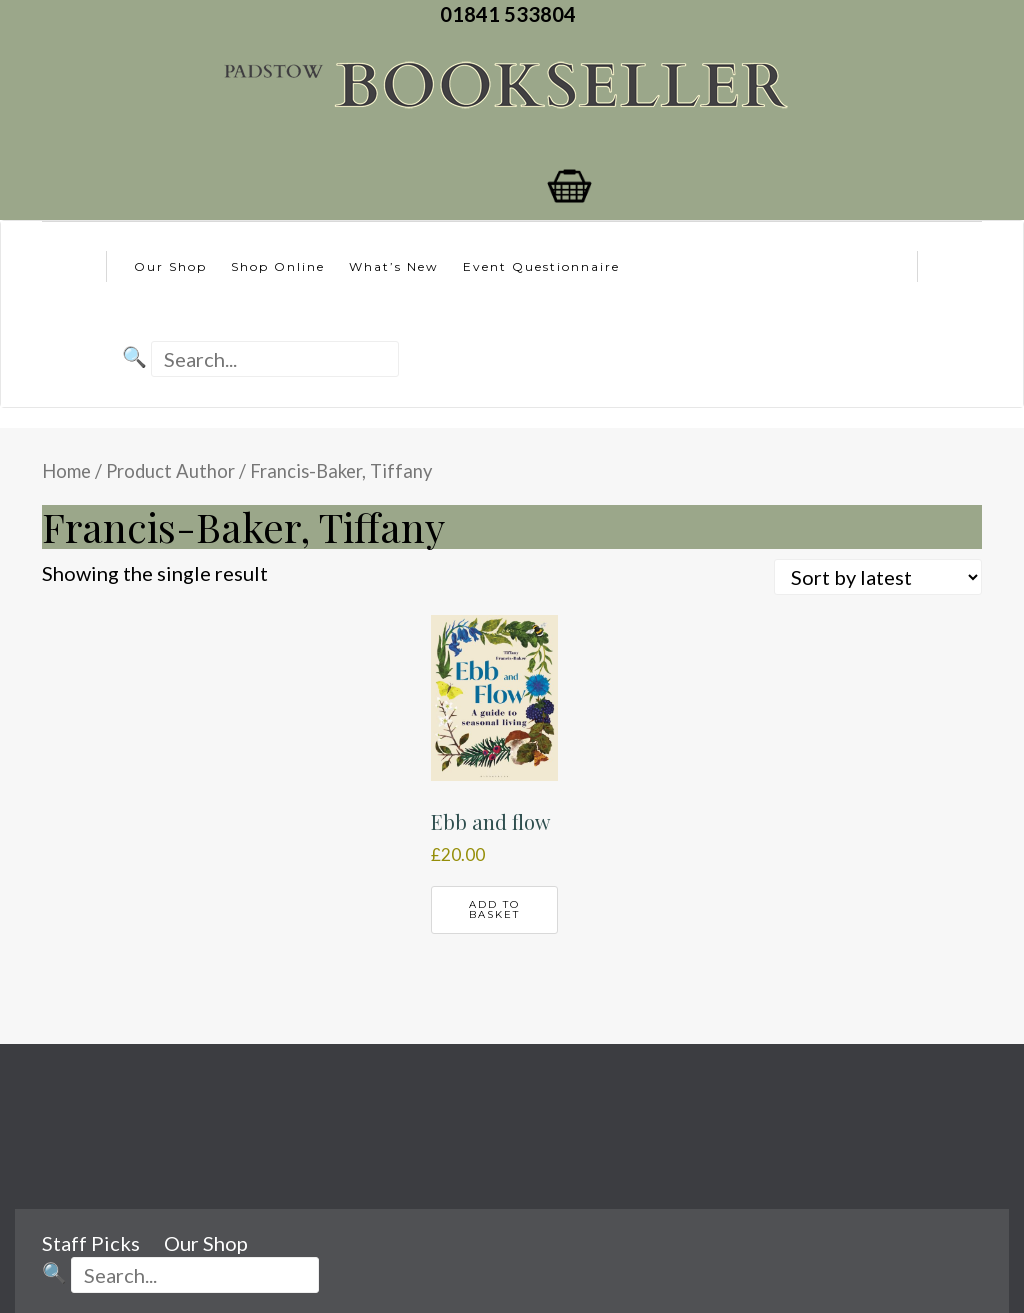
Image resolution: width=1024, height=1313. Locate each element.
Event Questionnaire (541, 266)
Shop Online (278, 266)
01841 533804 (512, 14)
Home (66, 471)
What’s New (394, 266)
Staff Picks (91, 1243)
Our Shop (170, 266)
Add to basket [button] (494, 909)
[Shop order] (878, 577)
